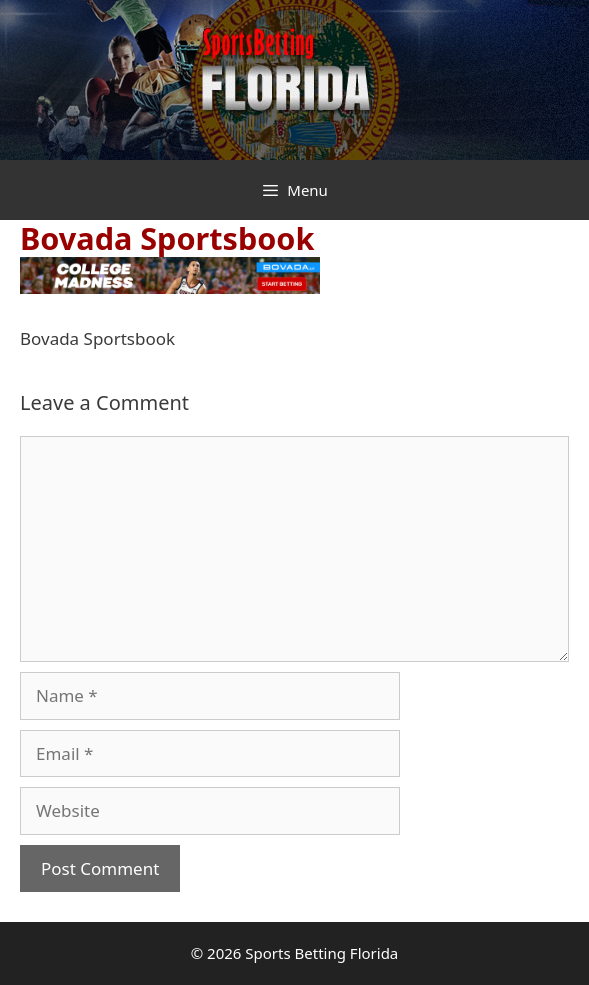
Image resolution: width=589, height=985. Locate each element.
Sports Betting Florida (321, 953)
